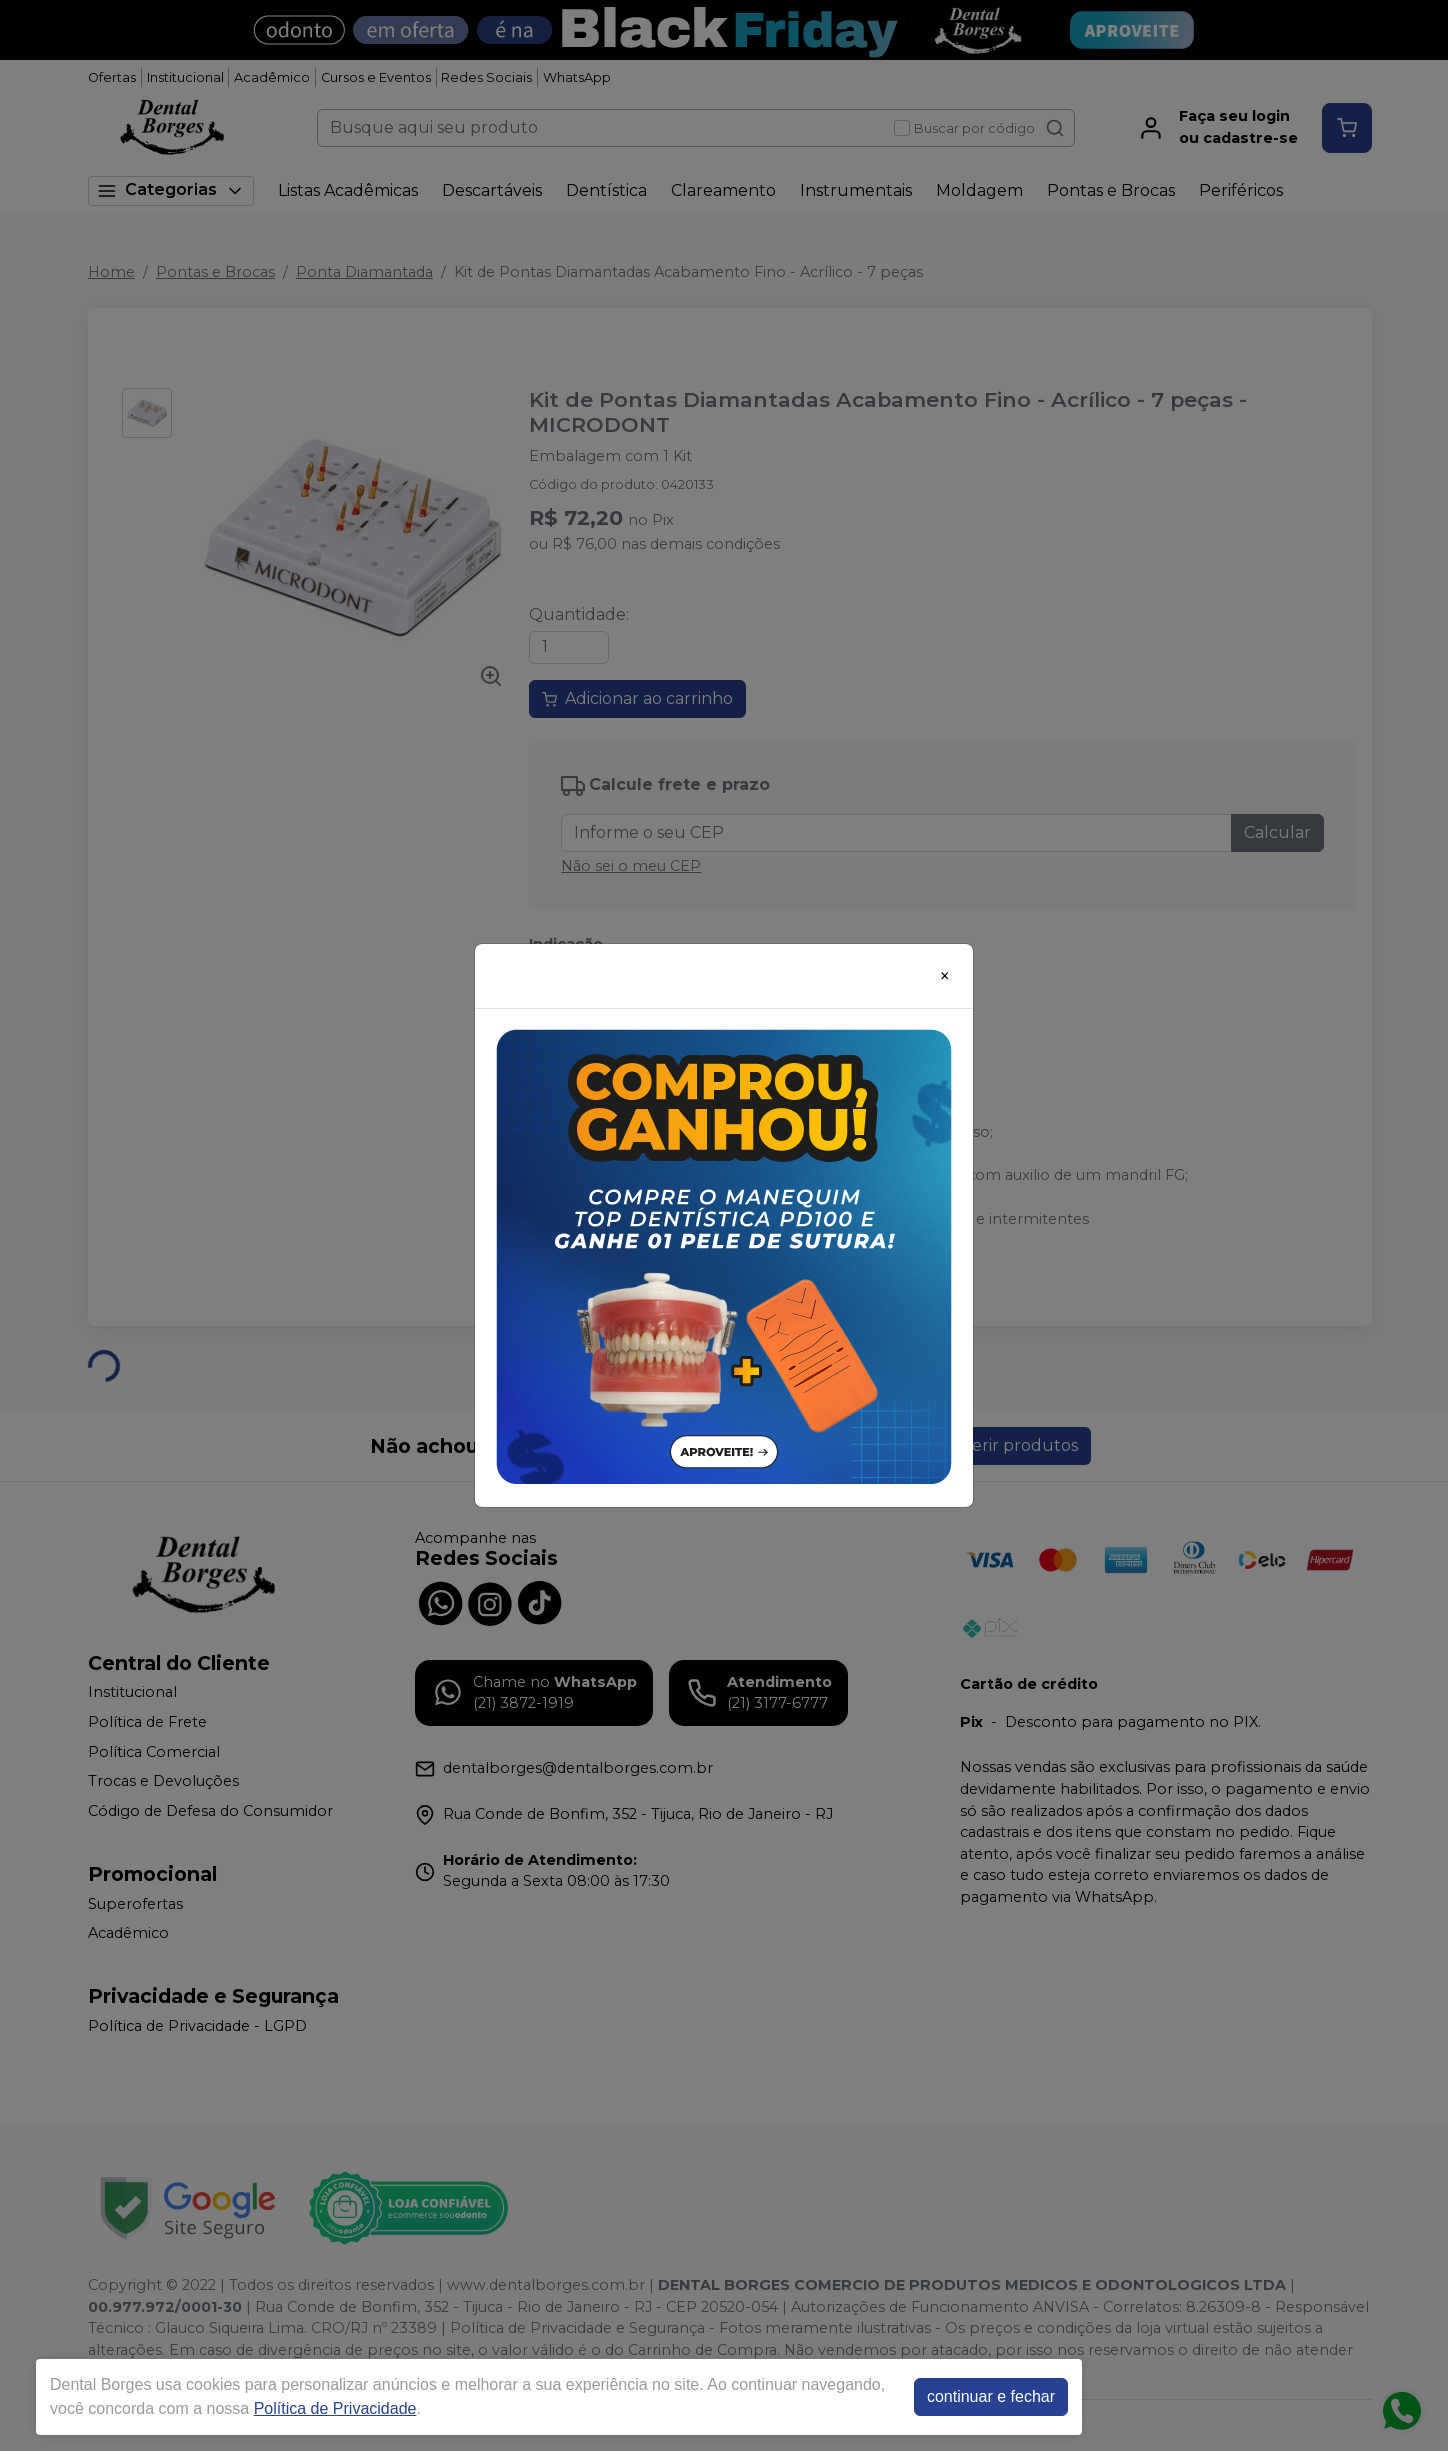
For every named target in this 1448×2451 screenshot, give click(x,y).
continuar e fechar (991, 2396)
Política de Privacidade (335, 2408)
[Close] (945, 976)
